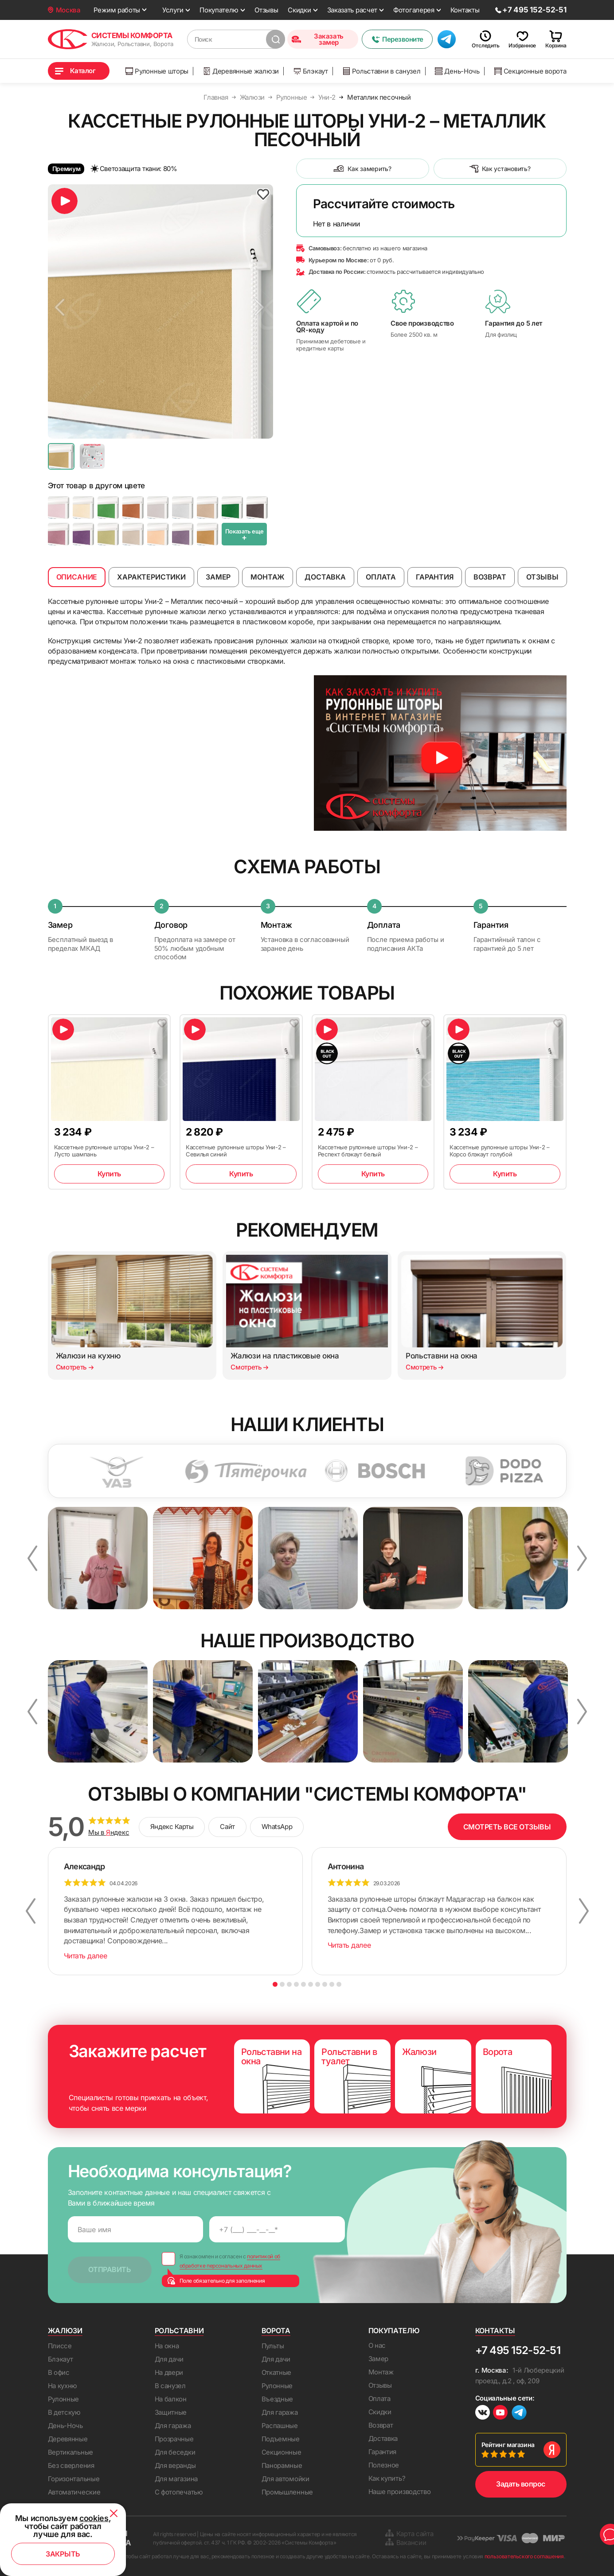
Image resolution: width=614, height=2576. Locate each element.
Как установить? (500, 168)
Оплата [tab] (381, 576)
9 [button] (331, 1984)
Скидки (299, 10)
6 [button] (310, 1984)
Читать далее (85, 1955)
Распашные (280, 2425)
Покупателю (219, 10)
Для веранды (175, 2465)
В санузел (170, 2385)
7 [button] (317, 1984)
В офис (59, 2372)
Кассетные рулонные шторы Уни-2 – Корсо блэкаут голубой (500, 1151)
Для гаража (173, 2425)
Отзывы (266, 10)
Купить (109, 1173)
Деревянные (68, 2439)
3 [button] (289, 1984)
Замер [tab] (218, 576)
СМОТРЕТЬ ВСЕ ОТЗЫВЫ (507, 1826)
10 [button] (338, 1984)
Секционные (281, 2452)
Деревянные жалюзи (241, 71)
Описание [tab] (77, 576)
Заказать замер (317, 39)
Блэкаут (310, 71)
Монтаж (381, 2372)
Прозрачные (174, 2439)
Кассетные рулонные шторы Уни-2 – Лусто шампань (104, 1151)
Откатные (277, 2372)
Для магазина (176, 2479)
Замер (378, 2358)
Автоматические (74, 2492)
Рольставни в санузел (382, 71)
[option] (160, 311)
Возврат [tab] (489, 576)
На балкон (171, 2399)
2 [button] (282, 1984)
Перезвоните (397, 39)
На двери (169, 2372)
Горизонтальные (74, 2479)
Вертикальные (70, 2452)
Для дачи (169, 2359)
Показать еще (244, 535)
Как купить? (387, 2478)
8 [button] (324, 1984)
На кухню (63, 2385)
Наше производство (399, 2491)
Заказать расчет (352, 10)
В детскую (64, 2412)
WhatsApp (277, 1826)
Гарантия (382, 2452)
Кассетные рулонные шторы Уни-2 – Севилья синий (236, 1151)
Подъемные (281, 2439)
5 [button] (303, 1984)
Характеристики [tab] (151, 576)
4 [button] (296, 1984)
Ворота (276, 2330)
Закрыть (63, 2553)
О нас (377, 2345)
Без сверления (71, 2465)
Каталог (83, 70)
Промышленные (287, 2492)
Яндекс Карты (172, 1826)
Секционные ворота (530, 71)
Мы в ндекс (108, 1833)
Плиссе (60, 2346)
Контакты (465, 10)
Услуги (173, 10)
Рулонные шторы (156, 71)
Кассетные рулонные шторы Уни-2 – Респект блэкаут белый (368, 1151)
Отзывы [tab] (542, 576)
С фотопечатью (179, 2492)
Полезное (383, 2465)
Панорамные (282, 2465)
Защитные (171, 2412)
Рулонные (63, 2399)
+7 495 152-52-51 (517, 2350)
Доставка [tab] (325, 576)
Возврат (380, 2425)
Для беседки (175, 2452)
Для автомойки (285, 2479)
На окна (167, 2346)
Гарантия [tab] (435, 576)
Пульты (273, 2346)
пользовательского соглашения (524, 2556)
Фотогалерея (413, 10)
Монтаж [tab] (267, 576)
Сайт (227, 1826)
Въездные (277, 2399)
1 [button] (275, 1984)
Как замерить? (362, 168)
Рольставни (179, 2330)
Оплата (379, 2398)
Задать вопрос (520, 2483)
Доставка (383, 2438)
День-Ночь (457, 71)
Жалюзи (65, 2330)
